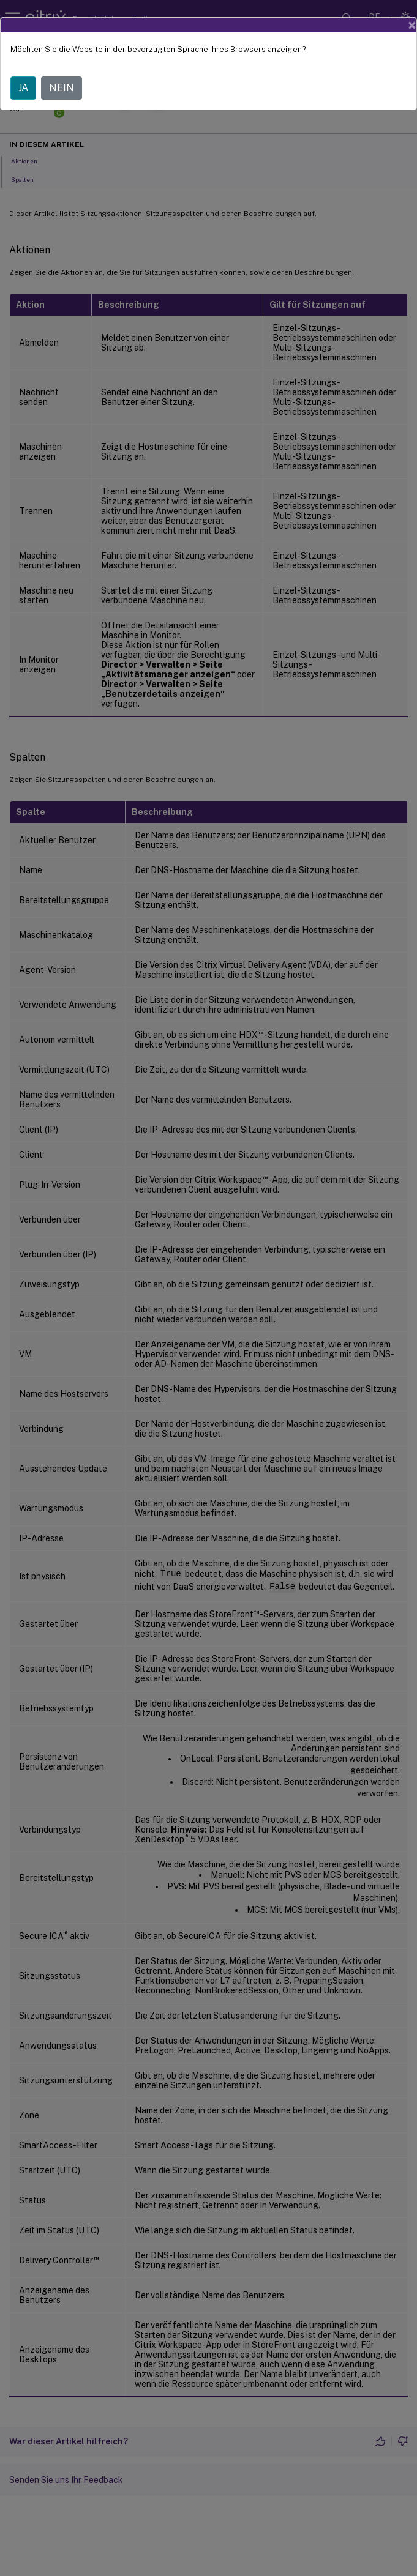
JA (23, 88)
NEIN (61, 88)
